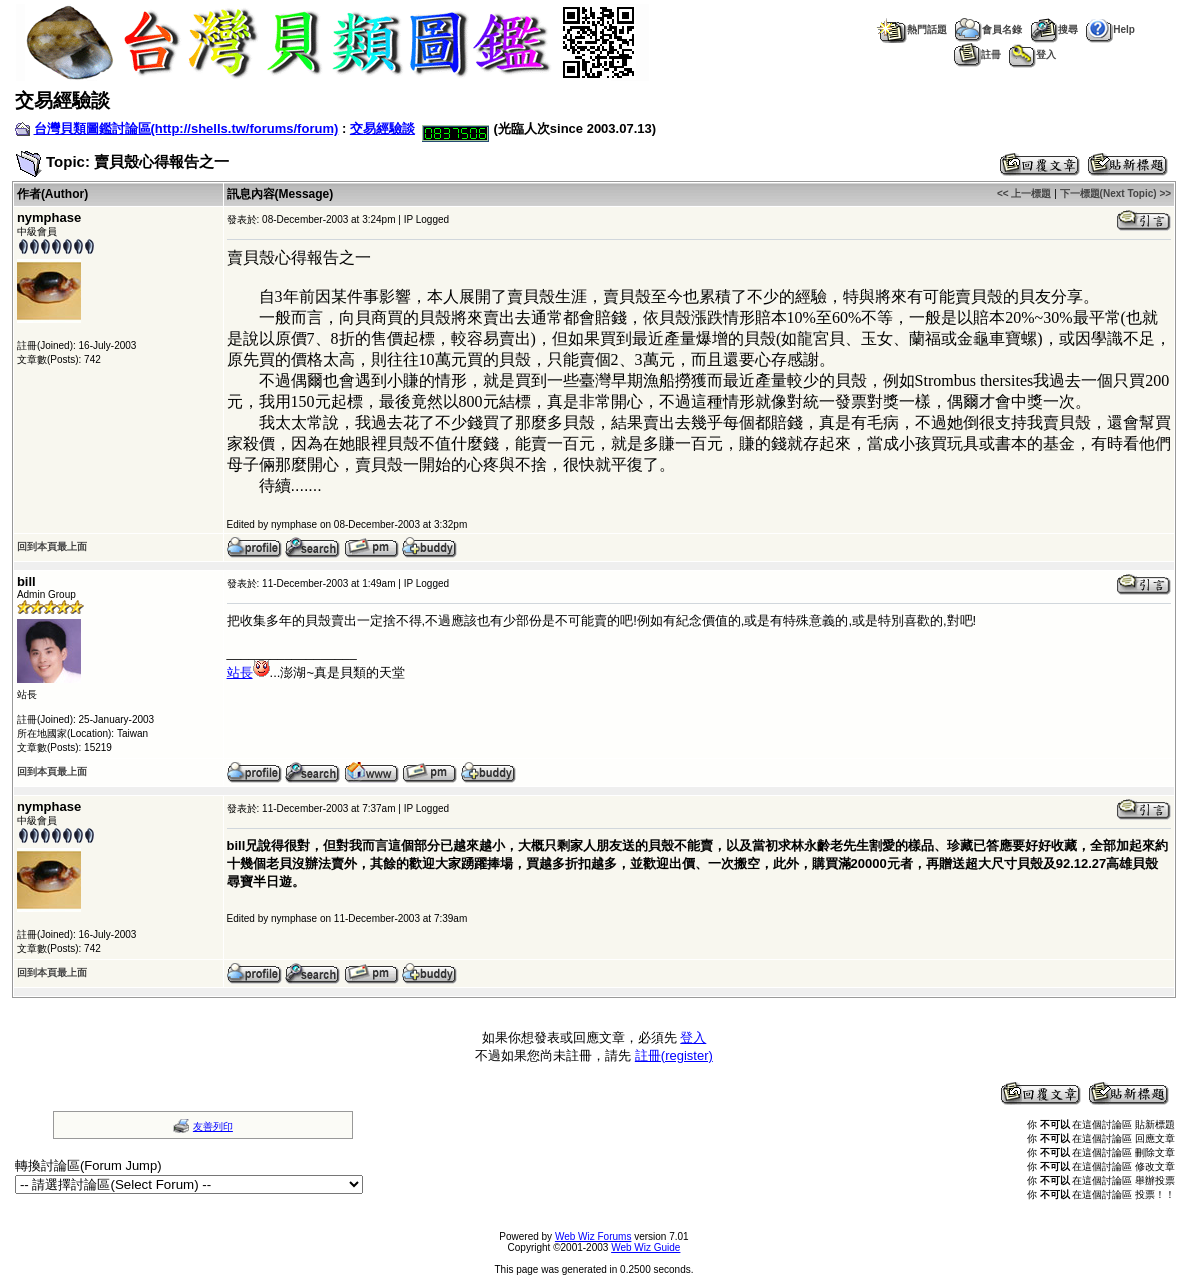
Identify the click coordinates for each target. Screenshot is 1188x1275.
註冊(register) (674, 1055)
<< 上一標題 (1024, 193)
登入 (1032, 54)
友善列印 (213, 1126)
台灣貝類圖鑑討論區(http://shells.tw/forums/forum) (186, 128)
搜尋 (1054, 29)
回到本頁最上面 (52, 546)
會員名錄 (988, 29)
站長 (248, 672)
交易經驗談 (382, 128)
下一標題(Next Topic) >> (1116, 193)
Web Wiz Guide (645, 1247)
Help (1110, 29)
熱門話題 (911, 29)
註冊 (977, 54)
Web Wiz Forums (593, 1236)
